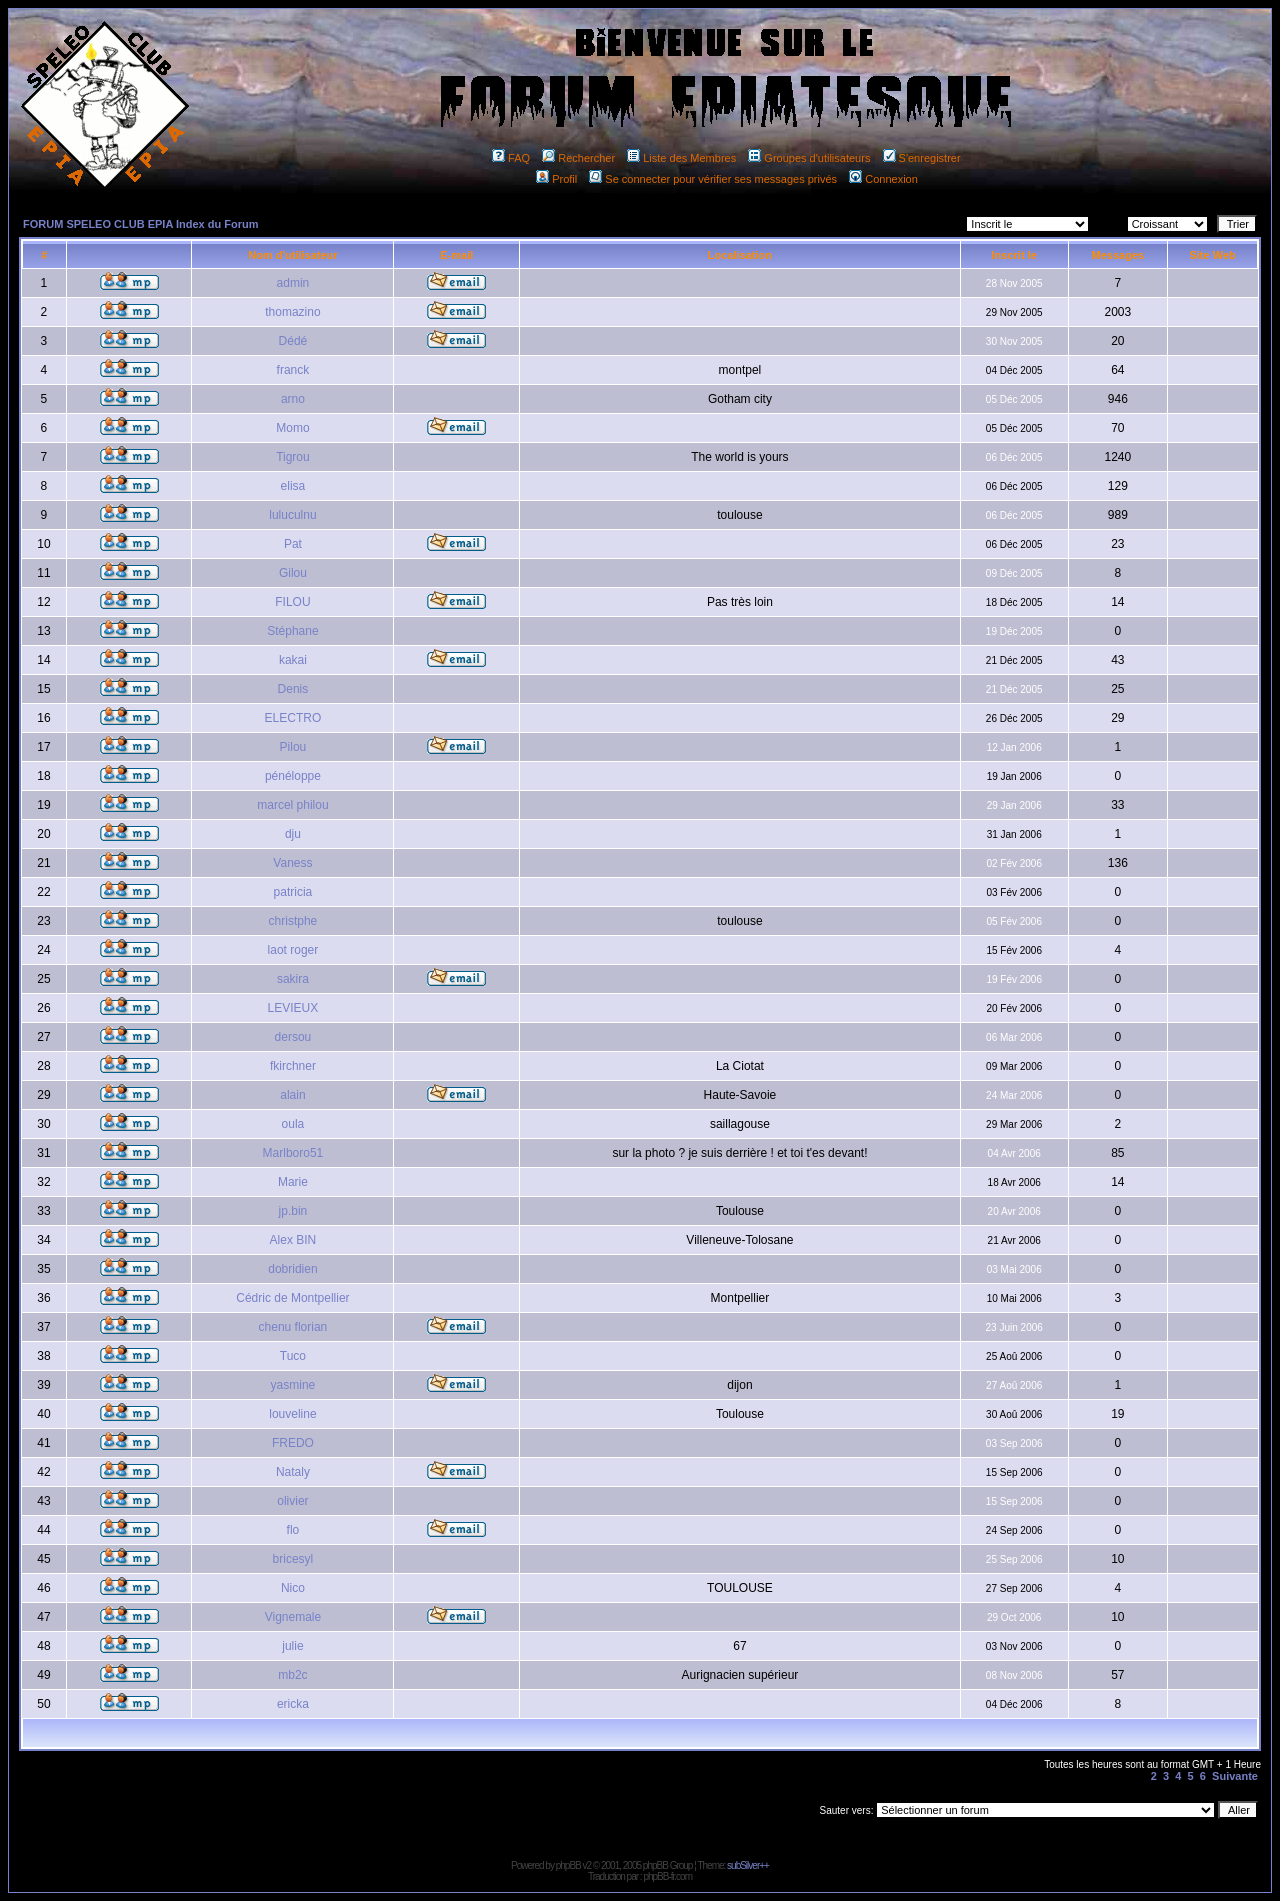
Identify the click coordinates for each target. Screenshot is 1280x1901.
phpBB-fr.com (667, 1876)
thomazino (292, 312)
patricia (293, 892)
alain (292, 1095)
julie (292, 1646)
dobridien (292, 1269)
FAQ (511, 158)
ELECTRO (293, 718)
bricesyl (293, 1559)
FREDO (293, 1443)
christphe (293, 921)
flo (293, 1530)
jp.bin (293, 1211)
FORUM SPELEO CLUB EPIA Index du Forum (141, 224)
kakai (293, 660)
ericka (293, 1704)
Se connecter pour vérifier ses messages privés (713, 179)
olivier (292, 1501)
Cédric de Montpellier (292, 1298)
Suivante (1235, 1776)
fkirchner (293, 1066)
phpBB (568, 1865)
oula (293, 1124)
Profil (556, 179)
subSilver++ (748, 1865)
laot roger (293, 950)
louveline (292, 1414)
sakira (293, 979)
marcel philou (292, 805)
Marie (293, 1182)
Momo (292, 428)
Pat (293, 544)
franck (293, 370)
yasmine (293, 1385)
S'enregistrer (922, 158)
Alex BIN (293, 1240)
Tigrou (293, 457)
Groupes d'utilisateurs (809, 158)
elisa (293, 486)
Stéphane (292, 631)
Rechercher (578, 158)
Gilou (293, 573)
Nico (293, 1588)
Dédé (293, 341)
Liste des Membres (681, 158)
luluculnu (292, 515)
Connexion (883, 179)
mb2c (292, 1675)
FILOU (292, 602)
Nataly (293, 1472)
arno (293, 399)
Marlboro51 (293, 1153)
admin (293, 283)
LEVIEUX (293, 1008)
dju (293, 834)
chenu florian (293, 1327)
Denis (293, 689)
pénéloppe (293, 776)
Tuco (293, 1356)
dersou (293, 1037)
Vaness (292, 863)
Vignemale (293, 1617)
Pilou (293, 747)
